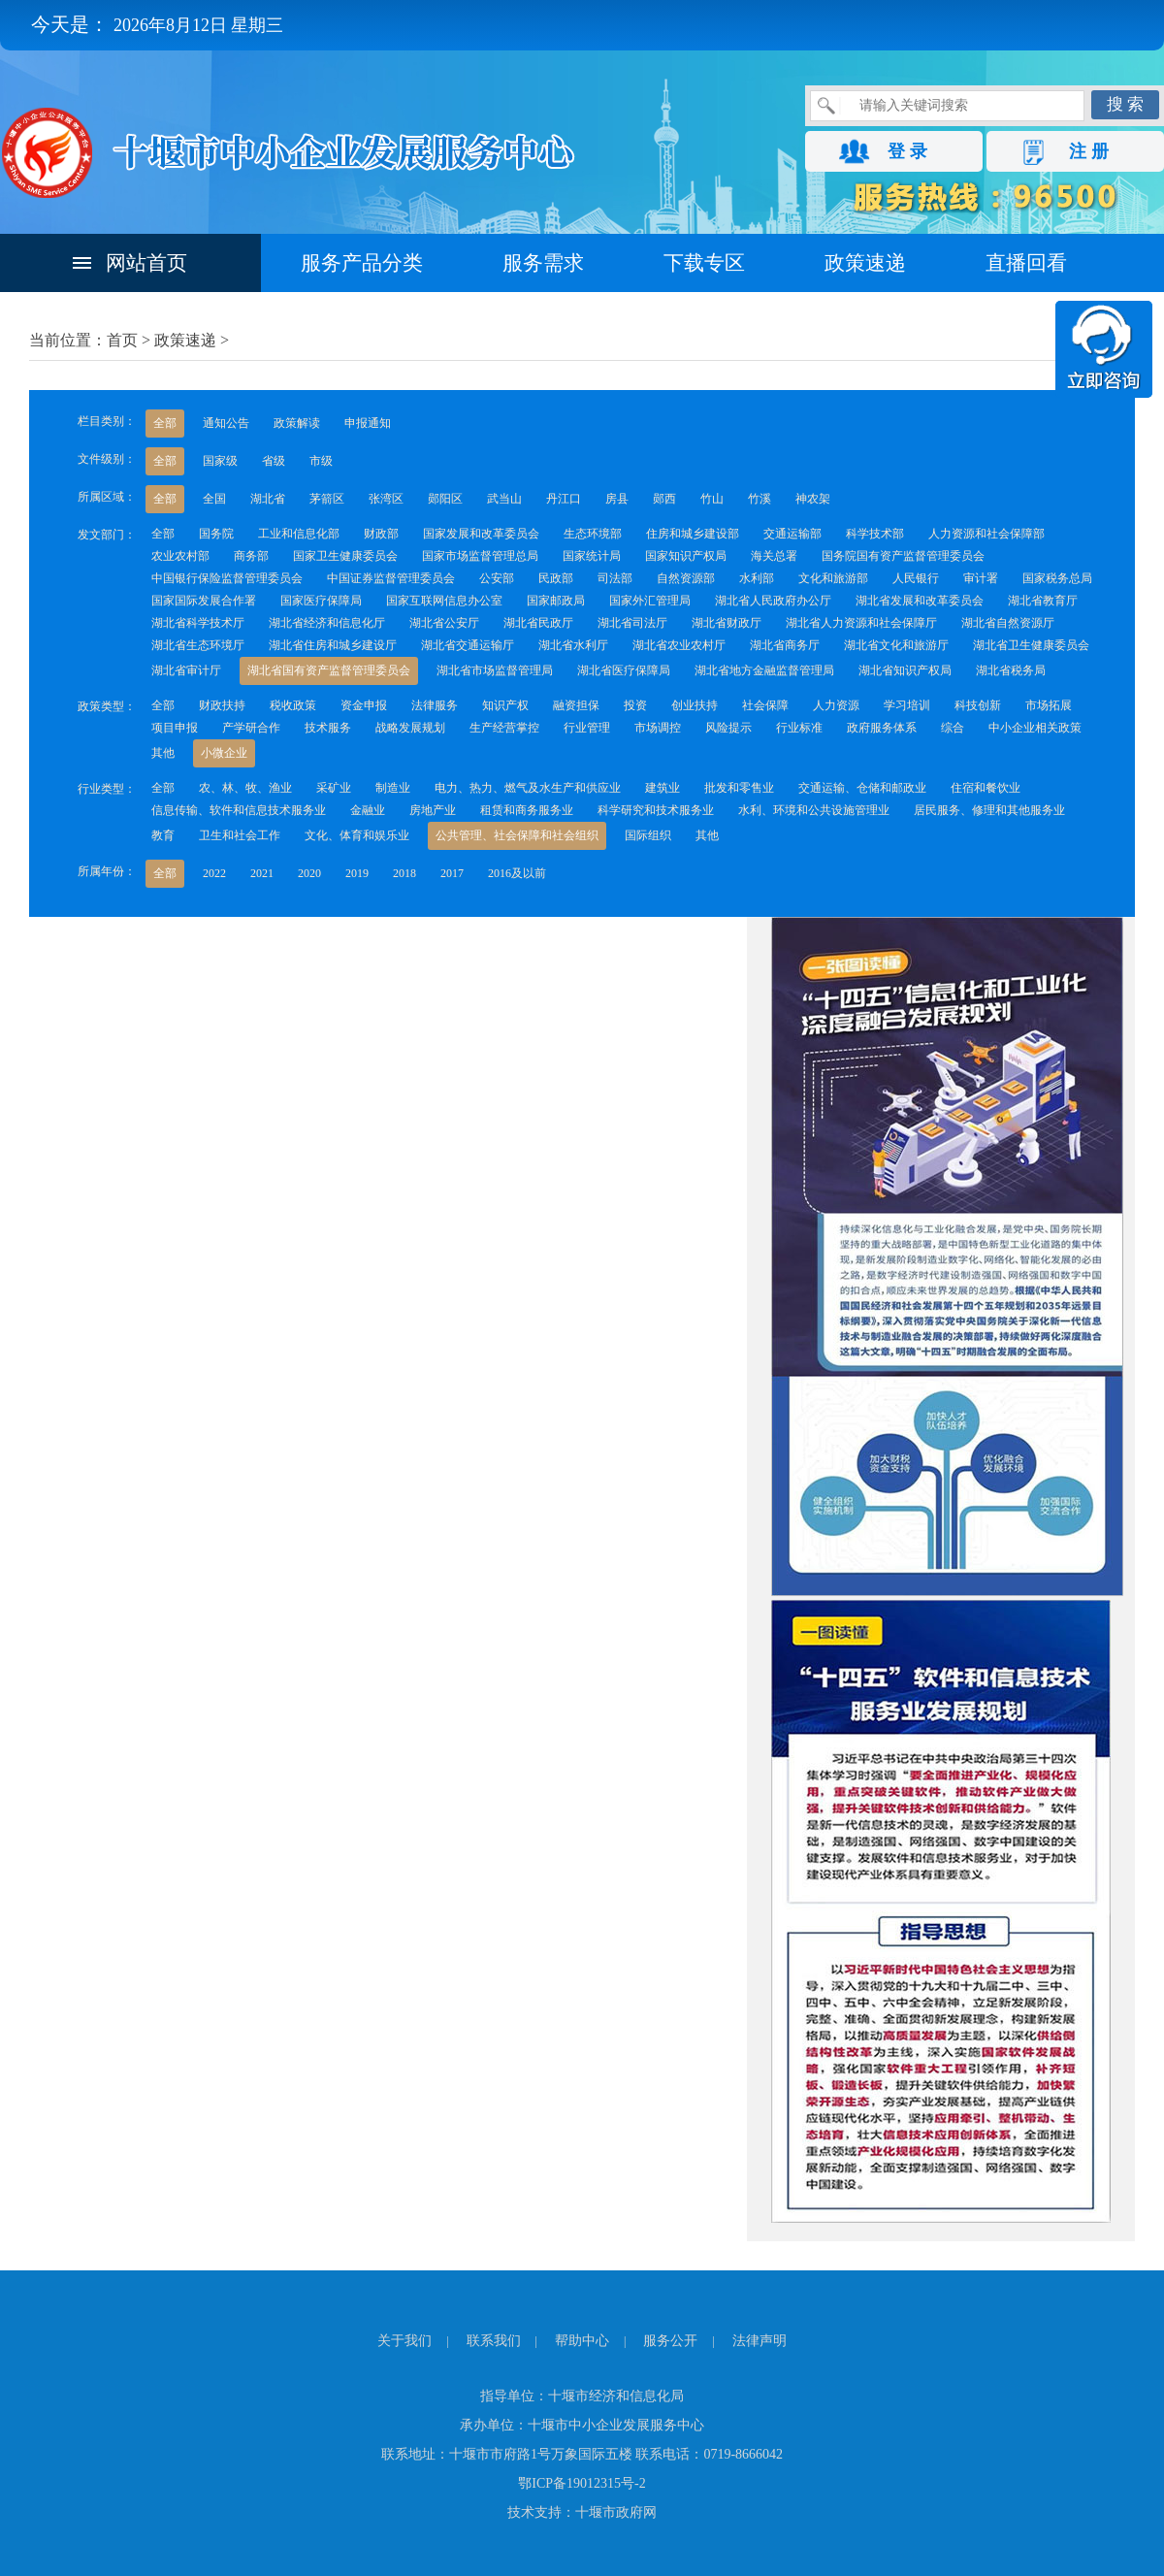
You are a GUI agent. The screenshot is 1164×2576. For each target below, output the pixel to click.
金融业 (367, 810)
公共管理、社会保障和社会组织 (517, 835)
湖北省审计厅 (186, 670)
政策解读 (297, 423)
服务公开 (670, 2340)
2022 (214, 873)
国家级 (220, 461)
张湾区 (386, 498)
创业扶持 (694, 705)
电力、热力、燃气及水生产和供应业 (528, 788)
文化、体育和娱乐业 (357, 835)
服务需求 (543, 263)
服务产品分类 (362, 263)
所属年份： (107, 871)
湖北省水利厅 (573, 645)
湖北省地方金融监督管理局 (764, 670)
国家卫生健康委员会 (345, 556)
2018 (404, 873)
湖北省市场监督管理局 (494, 670)
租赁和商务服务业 (526, 810)
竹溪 (759, 498)
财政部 (381, 533)
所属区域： (107, 497)
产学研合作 (251, 727)
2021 (262, 873)
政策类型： (107, 706)
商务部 (251, 556)
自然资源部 (686, 578)
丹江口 (563, 498)
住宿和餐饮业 (985, 788)
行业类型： (107, 789)
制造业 (392, 788)
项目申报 (174, 727)
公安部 (496, 578)
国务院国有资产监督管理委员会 (903, 556)
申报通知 (367, 423)
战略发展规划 (410, 727)
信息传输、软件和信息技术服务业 (238, 810)
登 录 (907, 151)
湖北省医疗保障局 (623, 670)
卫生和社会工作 (239, 835)
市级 (321, 461)
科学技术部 (875, 533)
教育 (163, 835)
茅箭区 (326, 498)
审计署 (980, 578)
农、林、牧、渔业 (245, 788)
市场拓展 (1048, 705)
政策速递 (865, 263)
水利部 (756, 578)
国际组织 (648, 835)
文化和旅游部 (833, 578)
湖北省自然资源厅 (1007, 623)
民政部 (555, 578)
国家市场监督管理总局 (480, 556)
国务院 (216, 533)
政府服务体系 (882, 727)
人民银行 (915, 578)
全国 (214, 498)
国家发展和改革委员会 (481, 533)
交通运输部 (792, 533)
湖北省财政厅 (726, 623)
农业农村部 (180, 556)
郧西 (664, 498)
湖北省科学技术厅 (197, 623)
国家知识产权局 (686, 556)
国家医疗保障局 (321, 600)
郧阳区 (445, 498)
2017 (452, 873)
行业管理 (587, 727)
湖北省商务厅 (785, 645)
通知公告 (226, 423)
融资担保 (576, 705)
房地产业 (432, 810)
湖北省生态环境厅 (197, 645)
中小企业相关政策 (1035, 727)
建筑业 (662, 788)
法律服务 (434, 705)
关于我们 (404, 2340)
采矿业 (333, 788)
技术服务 (328, 727)
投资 (635, 705)
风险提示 (728, 727)
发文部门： (107, 534)
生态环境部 (593, 533)
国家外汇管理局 (650, 600)
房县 (617, 498)
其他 (163, 753)
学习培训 (907, 705)
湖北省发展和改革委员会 (920, 600)
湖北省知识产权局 (905, 670)
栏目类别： (107, 421)
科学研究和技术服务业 (656, 810)
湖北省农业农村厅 (679, 645)
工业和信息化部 (299, 533)
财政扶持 (222, 705)
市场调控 (657, 727)
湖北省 (267, 498)
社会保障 (765, 705)
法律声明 (759, 2340)
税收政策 (293, 705)
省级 (273, 461)
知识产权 (505, 705)
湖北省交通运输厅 (467, 645)
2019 (357, 873)
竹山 (712, 498)
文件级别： (107, 459)
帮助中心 (582, 2340)
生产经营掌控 (504, 727)
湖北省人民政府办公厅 (773, 600)
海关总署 (774, 556)
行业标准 (799, 727)
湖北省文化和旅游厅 (896, 645)
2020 (309, 873)
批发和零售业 (739, 788)
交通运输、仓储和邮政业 (862, 788)
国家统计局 (592, 556)
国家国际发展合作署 (203, 600)
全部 (165, 423)
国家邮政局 (556, 600)
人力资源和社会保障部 (986, 533)
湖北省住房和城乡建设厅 (333, 645)
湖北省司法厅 (632, 623)
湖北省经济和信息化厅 (327, 623)
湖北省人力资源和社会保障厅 (861, 623)
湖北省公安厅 (444, 623)
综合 (952, 727)
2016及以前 (517, 873)
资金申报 (363, 705)
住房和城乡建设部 (692, 533)
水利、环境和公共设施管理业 (813, 810)
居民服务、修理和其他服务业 (989, 810)
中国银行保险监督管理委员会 (227, 578)
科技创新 (977, 705)
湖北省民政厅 (538, 623)
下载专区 (704, 263)
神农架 (812, 498)
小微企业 (224, 753)
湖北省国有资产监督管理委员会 (328, 670)
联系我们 (494, 2340)
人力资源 (836, 705)
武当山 (504, 498)
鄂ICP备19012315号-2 (581, 2483)
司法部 (615, 578)
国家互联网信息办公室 (444, 600)
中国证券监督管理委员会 (391, 578)
